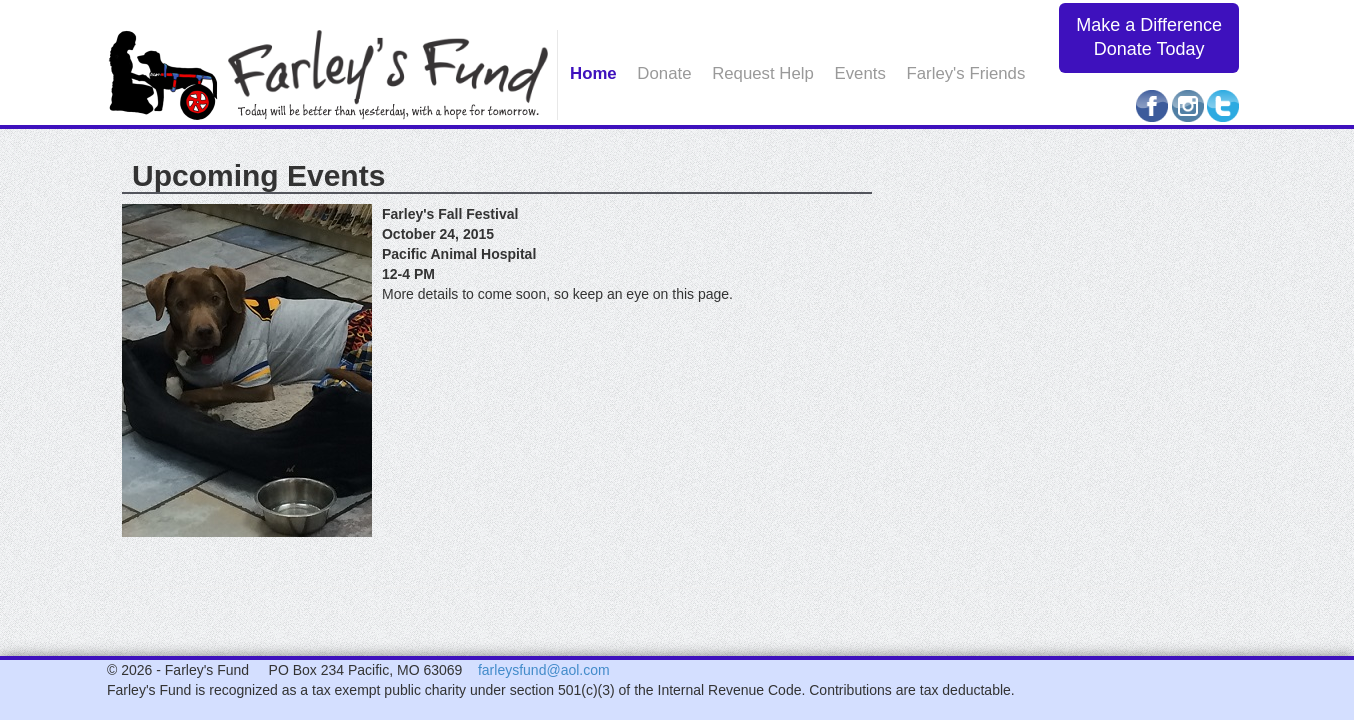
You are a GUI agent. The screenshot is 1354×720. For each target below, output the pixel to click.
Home (593, 73)
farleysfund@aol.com (544, 670)
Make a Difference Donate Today (1149, 37)
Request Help (763, 73)
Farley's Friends (966, 73)
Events (860, 73)
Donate (664, 73)
